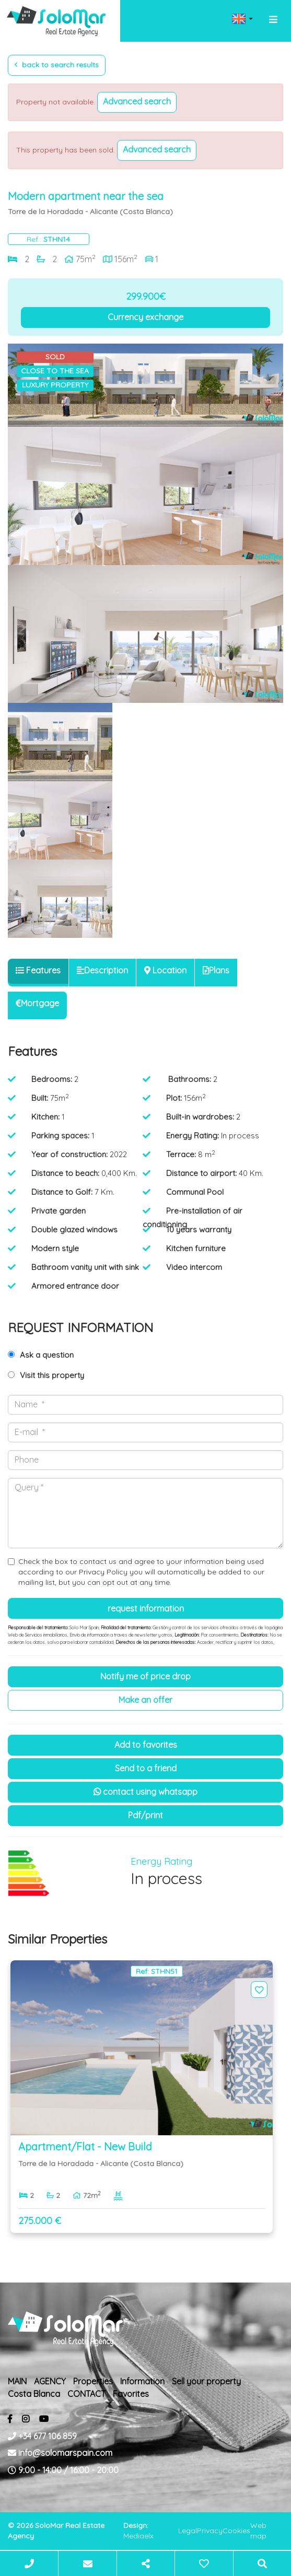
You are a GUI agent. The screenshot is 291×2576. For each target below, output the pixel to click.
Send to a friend (146, 1768)
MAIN (17, 2381)
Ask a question (47, 1355)
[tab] (38, 971)
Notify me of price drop (145, 1676)
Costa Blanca (34, 2394)
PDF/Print (145, 1815)
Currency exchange (145, 317)
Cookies (236, 2530)
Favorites (131, 2394)
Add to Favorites (145, 1744)
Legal (187, 2530)
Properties (93, 2381)
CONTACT (86, 2394)
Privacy (210, 2530)
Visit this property (52, 1375)
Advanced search (137, 101)
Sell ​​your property (206, 2381)
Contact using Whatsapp (145, 1791)
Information (142, 2381)
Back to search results (57, 64)
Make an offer (145, 1700)
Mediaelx (138, 2535)
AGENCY (50, 2381)
